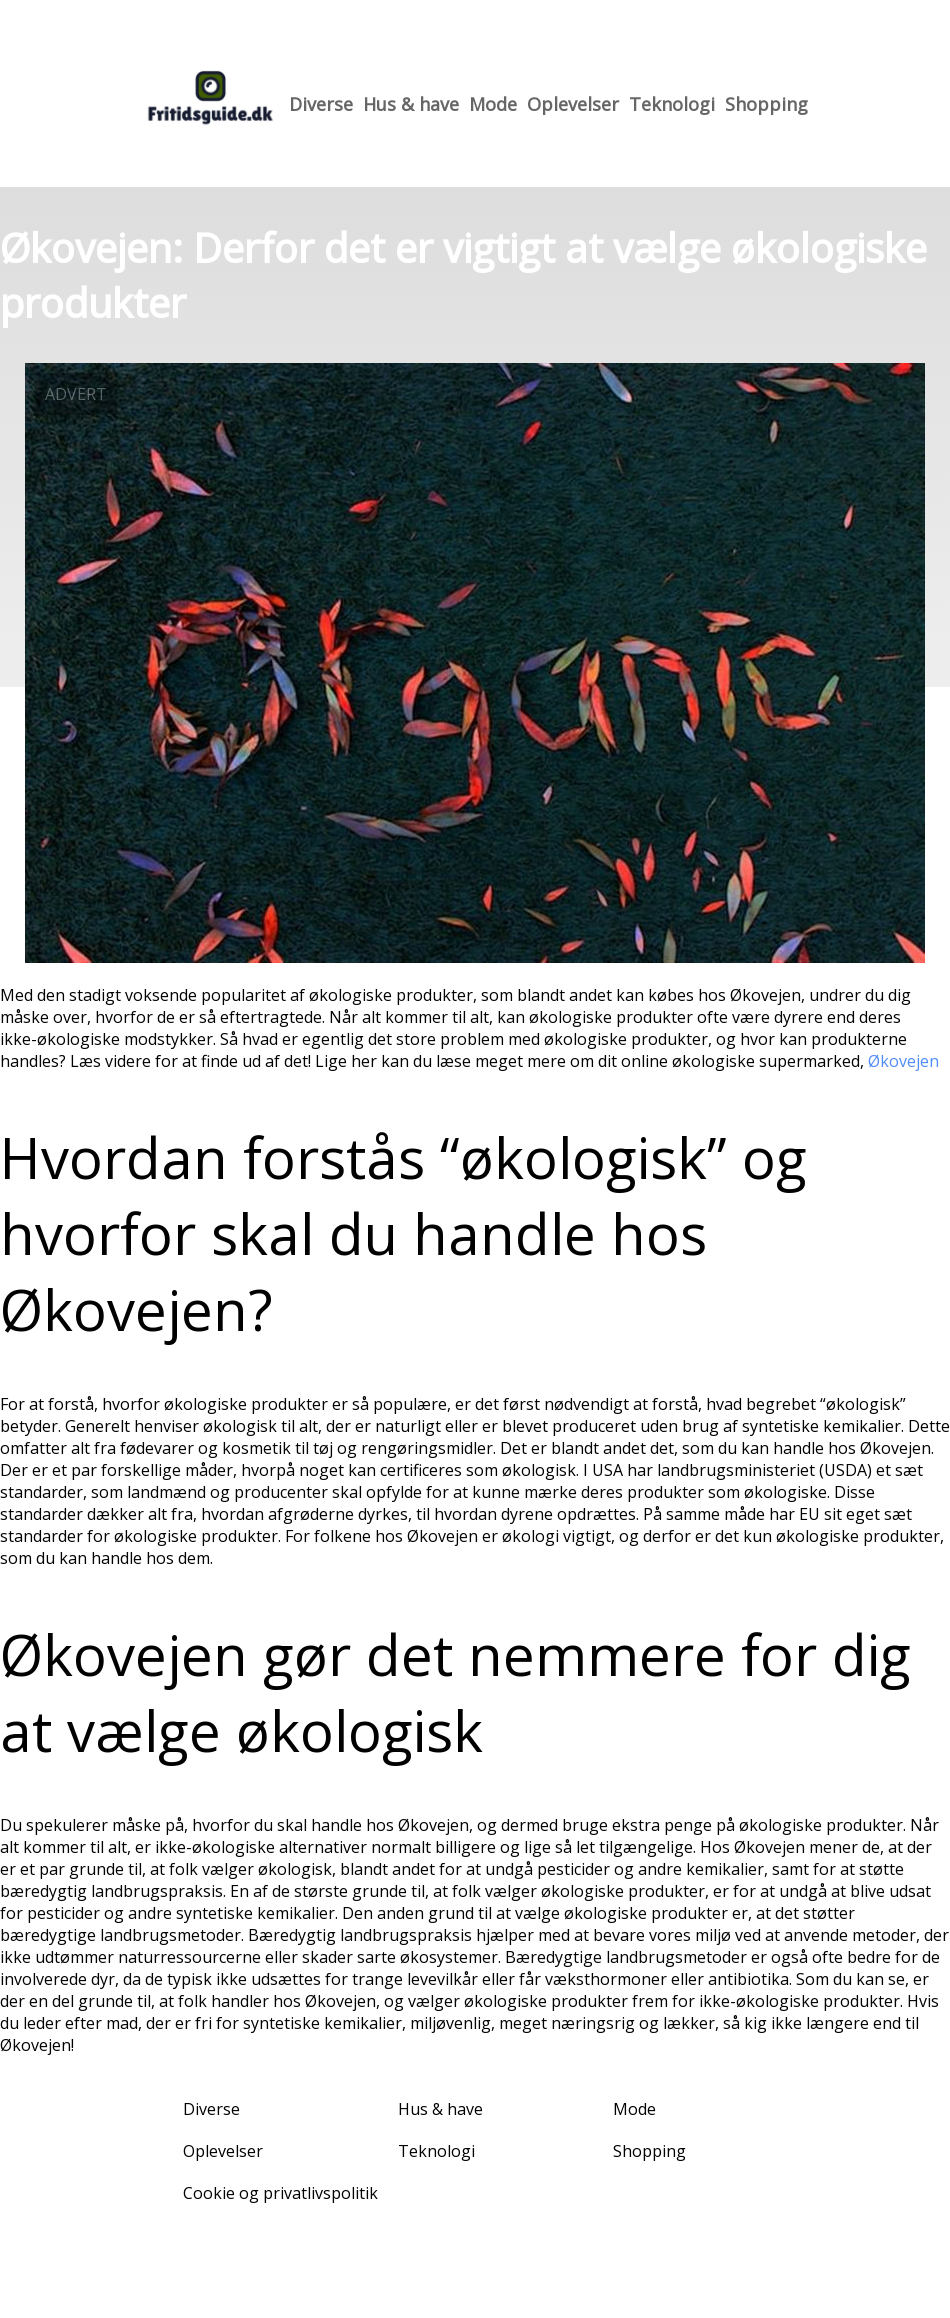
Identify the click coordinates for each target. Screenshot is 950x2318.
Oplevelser (573, 104)
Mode (493, 104)
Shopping (766, 104)
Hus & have (411, 104)
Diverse (321, 104)
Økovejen (903, 1061)
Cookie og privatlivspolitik (280, 2193)
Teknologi (672, 104)
